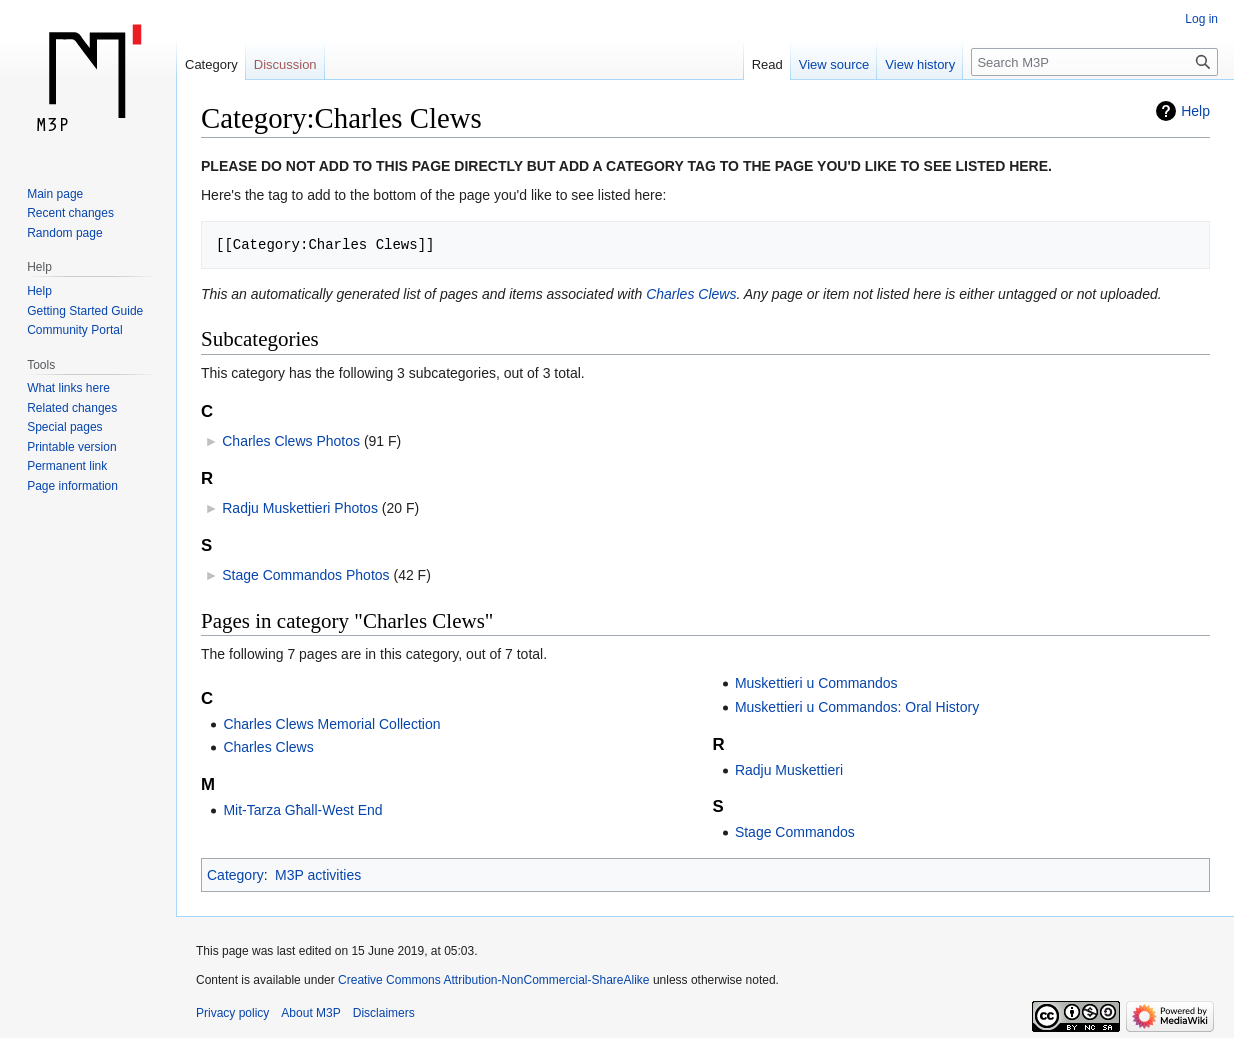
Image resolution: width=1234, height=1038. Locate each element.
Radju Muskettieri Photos (300, 508)
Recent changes (70, 213)
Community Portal (74, 330)
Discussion (285, 64)
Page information (72, 486)
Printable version (71, 447)
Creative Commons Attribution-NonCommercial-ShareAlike (493, 980)
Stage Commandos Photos (305, 575)
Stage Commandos (795, 832)
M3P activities (318, 875)
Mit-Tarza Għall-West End (302, 810)
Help (1195, 111)
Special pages (64, 427)
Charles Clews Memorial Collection (331, 724)
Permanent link (67, 466)
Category (235, 875)
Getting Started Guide (85, 311)
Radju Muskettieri (789, 770)
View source (834, 64)
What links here (68, 388)
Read (767, 64)
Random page (64, 233)
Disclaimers (384, 1013)
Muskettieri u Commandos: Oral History (857, 707)
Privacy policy (232, 1013)
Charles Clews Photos (291, 441)
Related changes (72, 408)
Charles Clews (691, 294)
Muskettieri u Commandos (816, 683)
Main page (55, 194)
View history (920, 64)
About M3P (310, 1013)
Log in (1201, 19)
